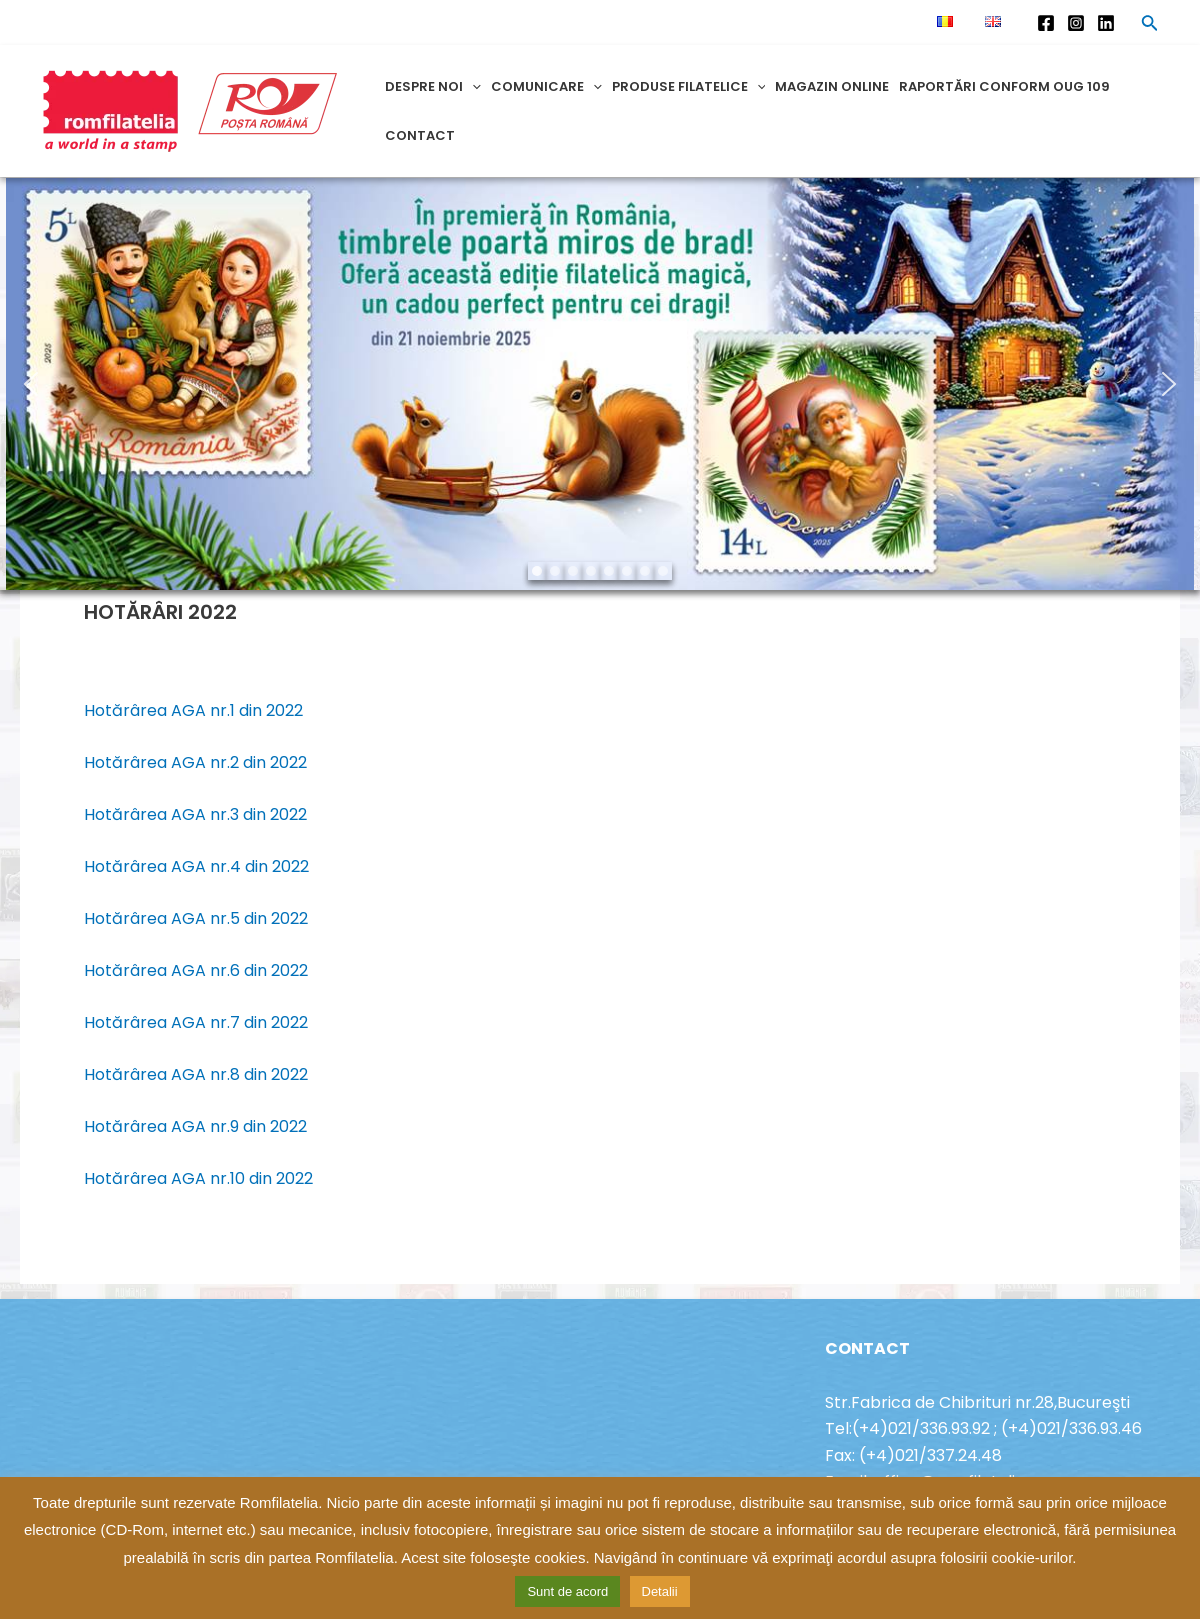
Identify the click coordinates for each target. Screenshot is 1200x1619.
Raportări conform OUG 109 (1004, 86)
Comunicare (546, 86)
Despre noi (433, 86)
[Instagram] (1076, 23)
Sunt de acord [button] (567, 1591)
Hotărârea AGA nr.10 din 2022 (198, 1178)
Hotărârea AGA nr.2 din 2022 (195, 762)
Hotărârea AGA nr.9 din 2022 (195, 1126)
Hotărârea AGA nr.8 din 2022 (196, 1074)
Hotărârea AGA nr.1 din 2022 (193, 710)
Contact (420, 135)
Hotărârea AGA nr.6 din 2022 (196, 970)
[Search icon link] (1150, 26)
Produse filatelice (689, 86)
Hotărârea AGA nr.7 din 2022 (196, 1022)
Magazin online (832, 86)
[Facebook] (1046, 23)
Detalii (660, 1591)
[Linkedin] (1106, 23)
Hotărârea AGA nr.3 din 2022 (195, 814)
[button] (31, 384)
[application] (472, 86)
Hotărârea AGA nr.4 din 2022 (196, 866)
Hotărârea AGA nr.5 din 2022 (196, 918)
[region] (600, 384)
